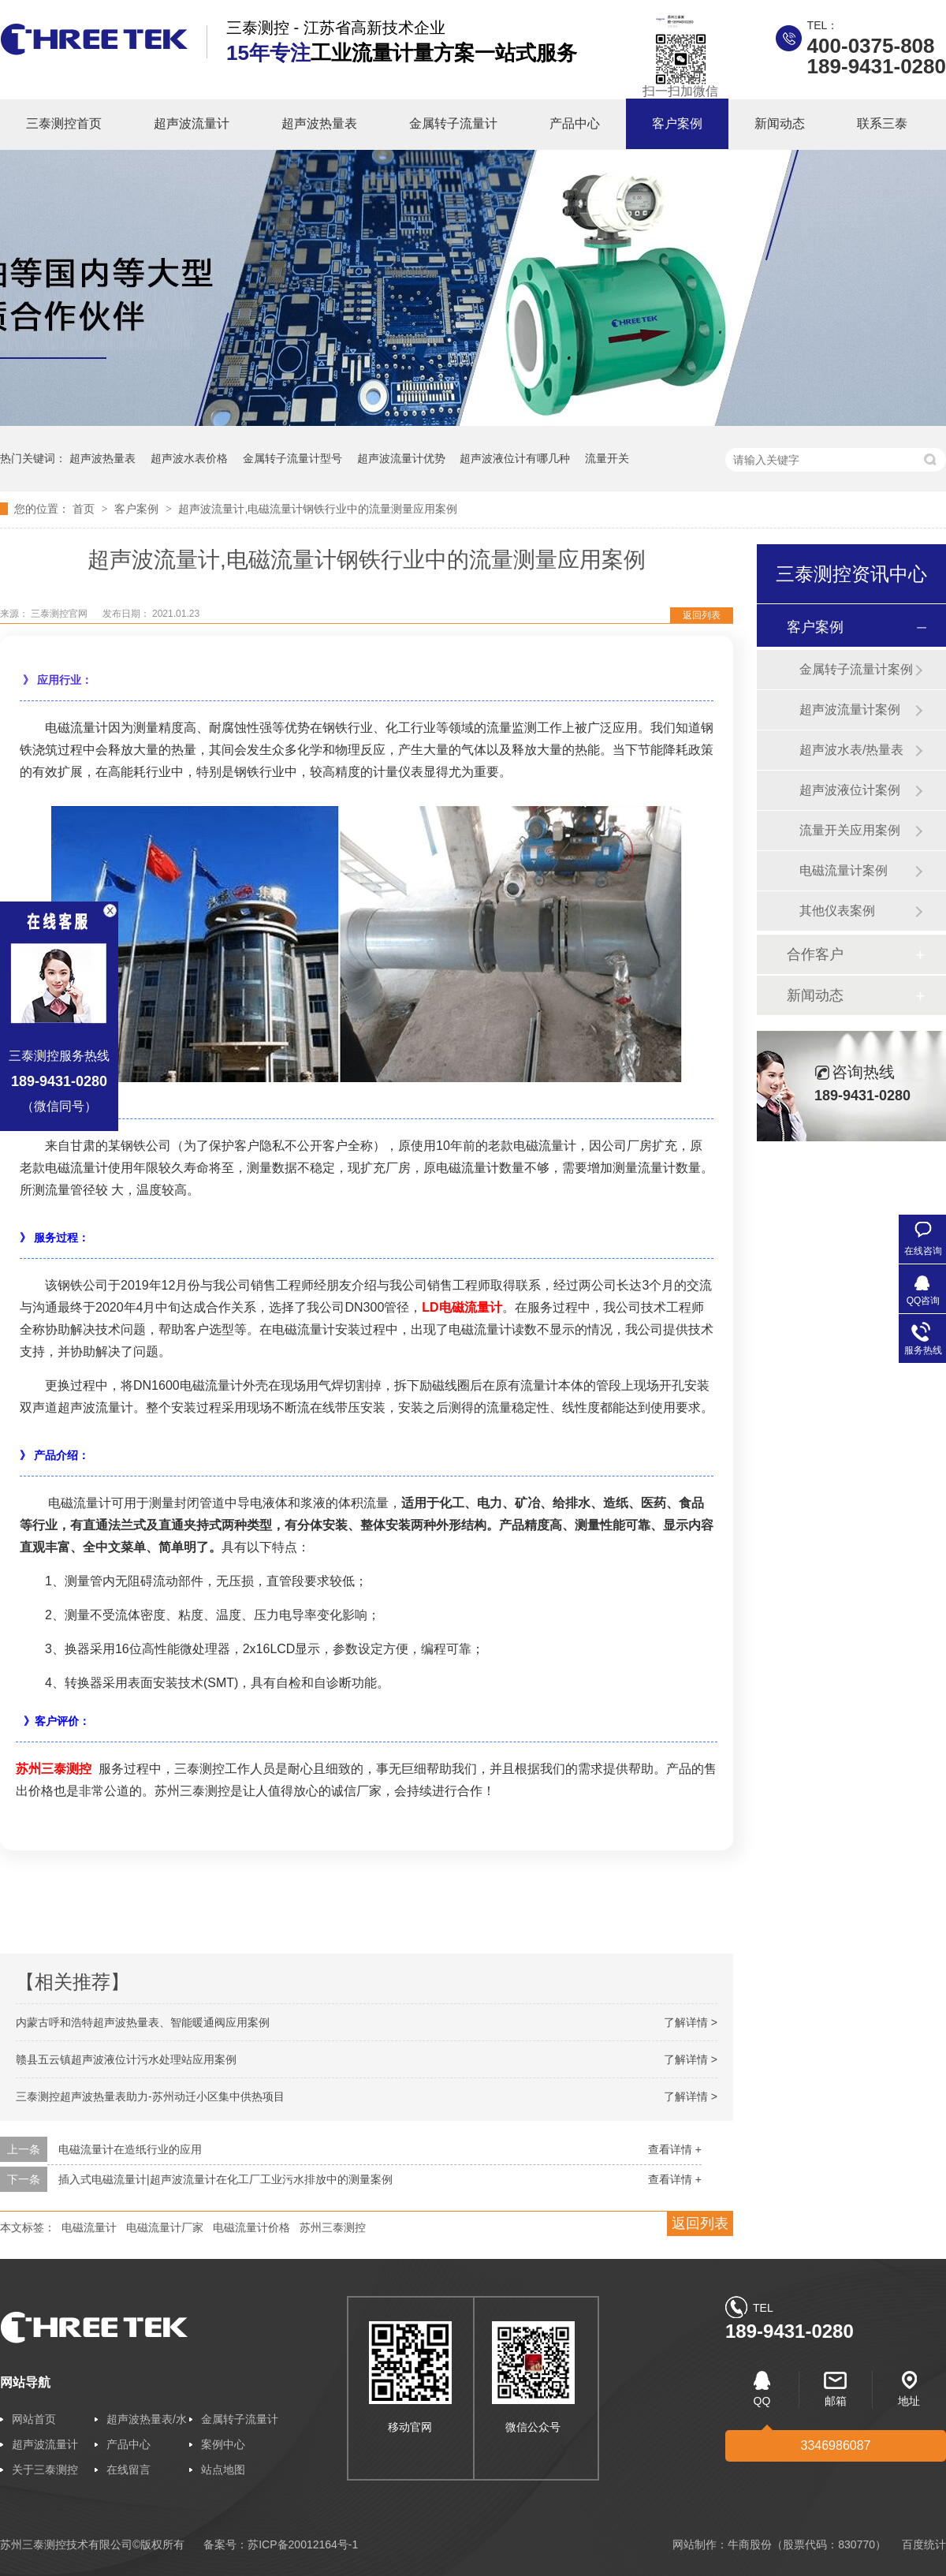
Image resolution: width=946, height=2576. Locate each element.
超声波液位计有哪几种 (515, 458)
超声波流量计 (191, 123)
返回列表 (702, 615)
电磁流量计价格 (251, 2227)
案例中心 (223, 2444)
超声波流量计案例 (849, 709)
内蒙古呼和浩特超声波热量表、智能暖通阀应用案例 (143, 2022)
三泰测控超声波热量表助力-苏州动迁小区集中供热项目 (150, 2096)
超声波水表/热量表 (851, 749)
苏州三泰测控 (53, 1768)
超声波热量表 (319, 123)
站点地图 (223, 2469)
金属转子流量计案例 (856, 669)
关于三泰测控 (45, 2469)
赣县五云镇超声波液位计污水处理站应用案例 (126, 2059)
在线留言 (128, 2469)
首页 (85, 508)
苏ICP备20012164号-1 (303, 2544)
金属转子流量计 (453, 123)
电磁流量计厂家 (164, 2227)
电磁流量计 (89, 2227)
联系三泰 (882, 123)
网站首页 (34, 2419)
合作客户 (815, 954)
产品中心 (574, 123)
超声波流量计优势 (401, 458)
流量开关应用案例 (849, 830)
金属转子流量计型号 (292, 458)
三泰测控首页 (64, 123)
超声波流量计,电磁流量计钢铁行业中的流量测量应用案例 (317, 508)
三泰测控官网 (60, 613)
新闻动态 (779, 123)
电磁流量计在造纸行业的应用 (130, 2149)
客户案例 (677, 123)
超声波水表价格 (189, 458)
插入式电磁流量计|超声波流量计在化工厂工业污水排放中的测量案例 (225, 2179)
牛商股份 (750, 2544)
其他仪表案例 (837, 910)
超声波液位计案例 (849, 790)
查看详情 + (675, 2149)
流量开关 (607, 458)
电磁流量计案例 (843, 870)
